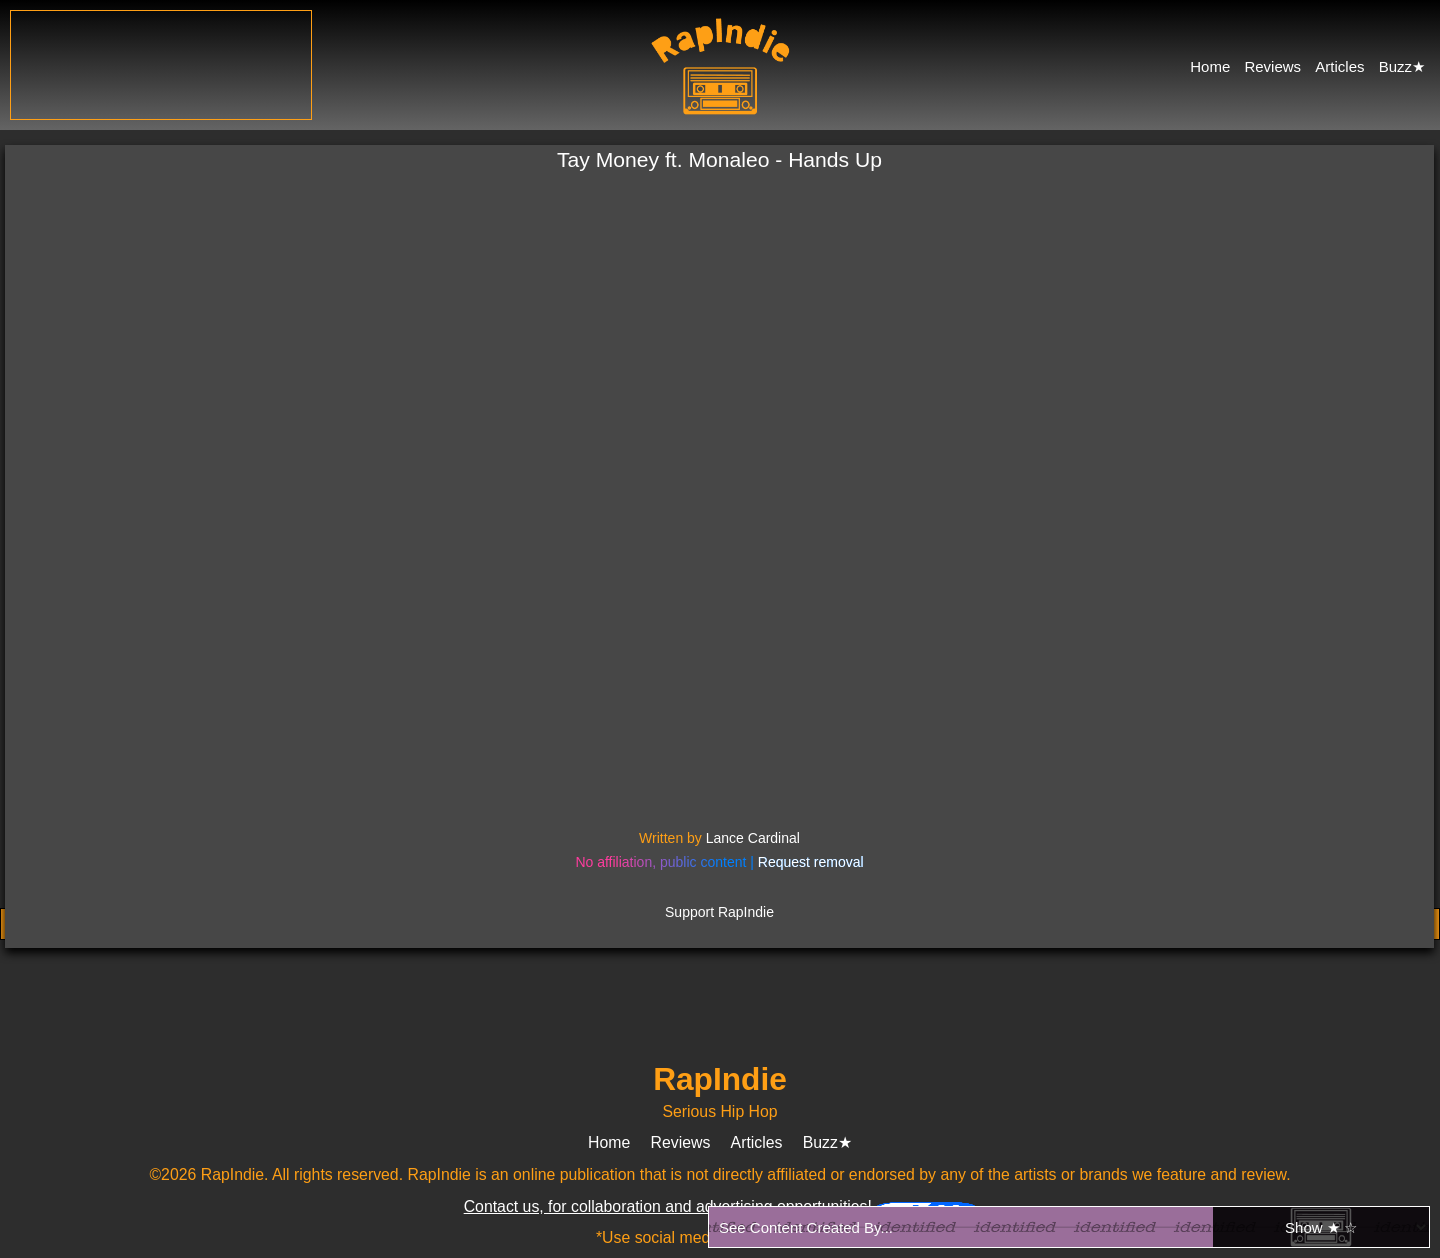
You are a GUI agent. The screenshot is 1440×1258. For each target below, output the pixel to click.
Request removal (811, 862)
